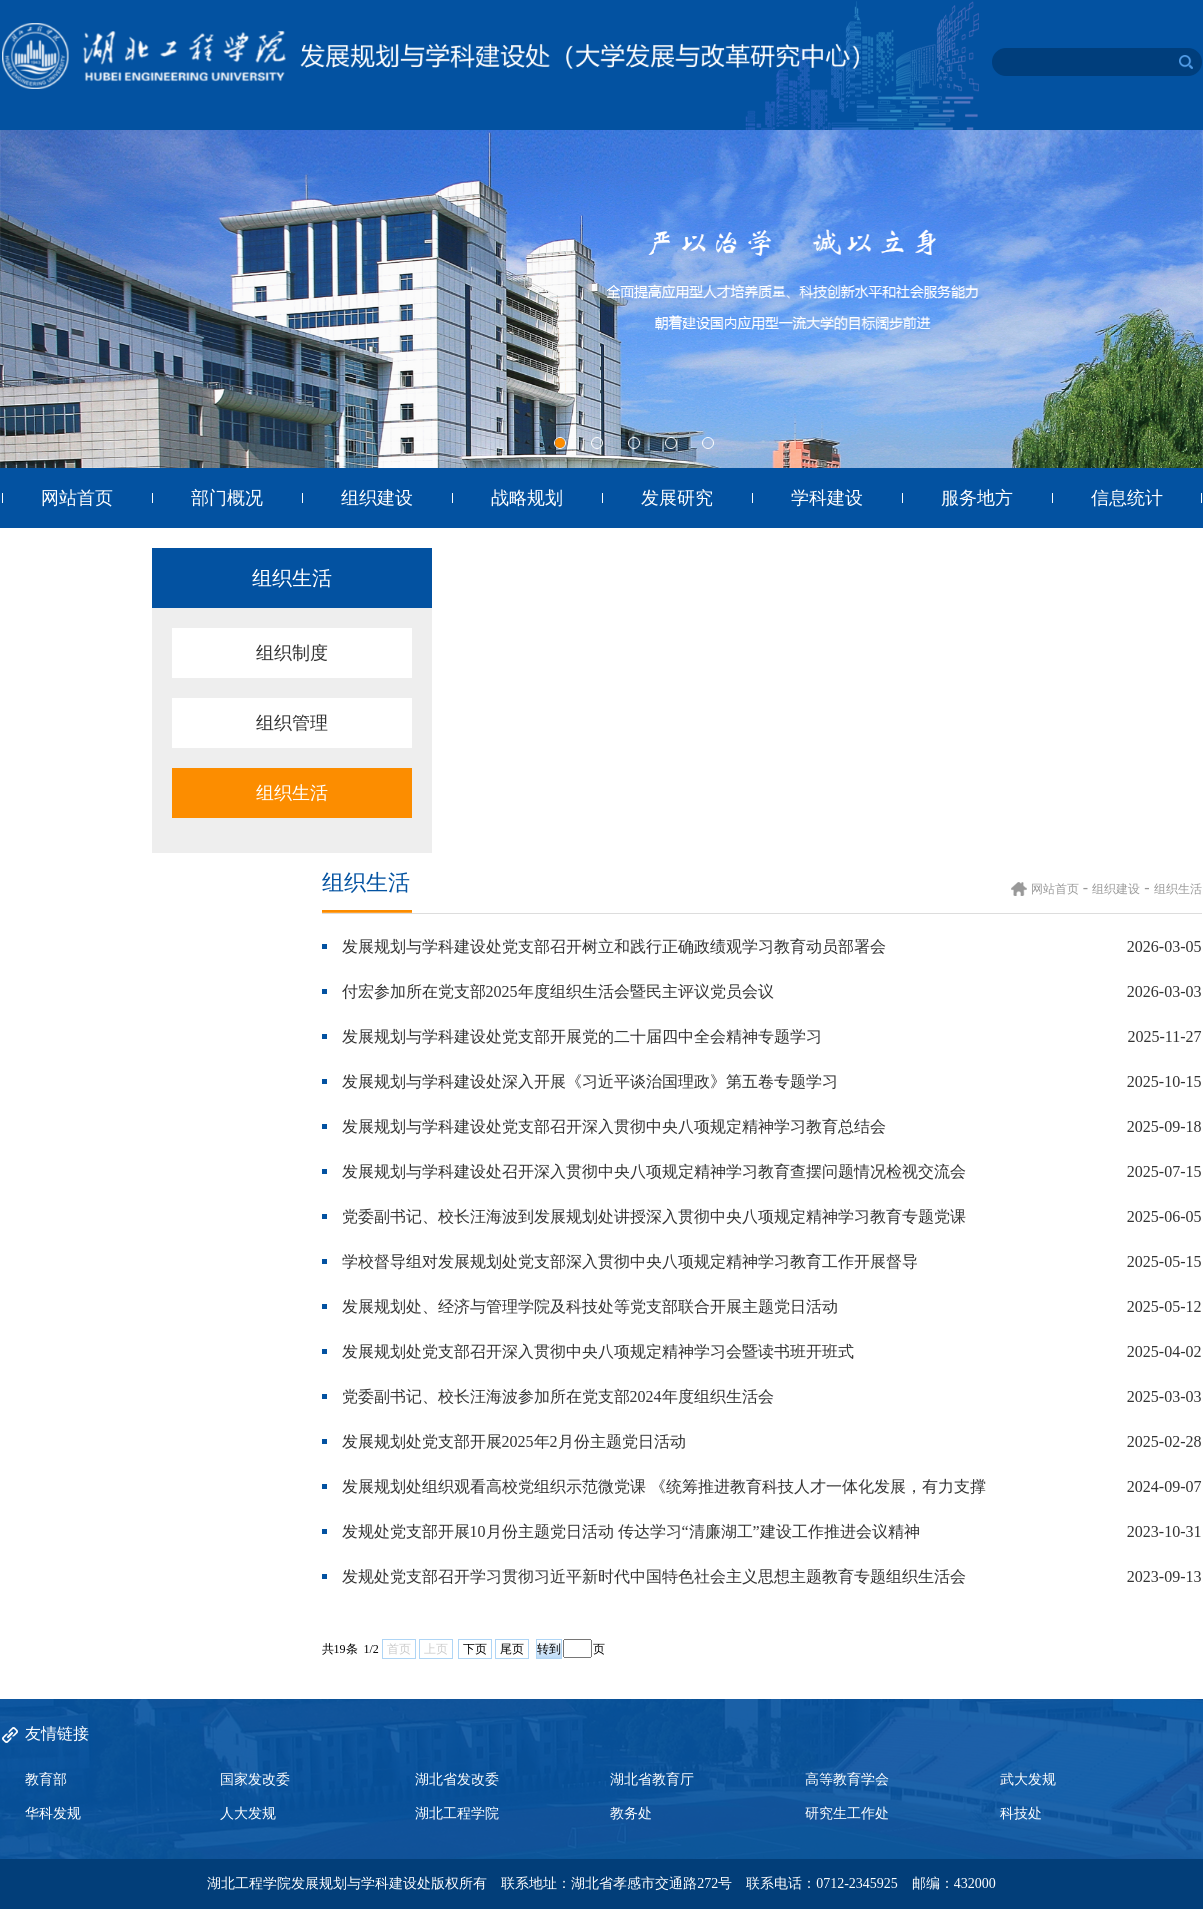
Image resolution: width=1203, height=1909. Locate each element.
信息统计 (1127, 498)
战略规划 (527, 498)
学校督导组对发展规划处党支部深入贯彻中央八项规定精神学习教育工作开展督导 (630, 1261)
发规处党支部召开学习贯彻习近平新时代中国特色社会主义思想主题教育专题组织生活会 (654, 1576)
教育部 (46, 1779)
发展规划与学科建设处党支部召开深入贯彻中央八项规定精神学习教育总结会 (614, 1126)
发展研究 (677, 498)
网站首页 (77, 498)
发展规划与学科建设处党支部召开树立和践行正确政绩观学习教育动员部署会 (614, 946)
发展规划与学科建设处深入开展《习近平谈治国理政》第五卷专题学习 (590, 1081)
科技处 (1021, 1813)
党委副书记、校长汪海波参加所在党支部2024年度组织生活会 (558, 1396)
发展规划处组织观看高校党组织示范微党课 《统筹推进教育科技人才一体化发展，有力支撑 (664, 1486)
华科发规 (53, 1813)
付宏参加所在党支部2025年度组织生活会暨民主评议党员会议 (558, 991)
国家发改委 (255, 1779)
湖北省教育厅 (652, 1779)
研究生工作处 (847, 1813)
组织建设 (377, 498)
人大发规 (248, 1813)
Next (1186, 301)
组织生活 (292, 793)
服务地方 (977, 498)
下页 (475, 1649)
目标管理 (77, 558)
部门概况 (227, 498)
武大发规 (1028, 1779)
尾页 (512, 1649)
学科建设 (827, 498)
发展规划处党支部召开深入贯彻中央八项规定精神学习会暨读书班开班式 (598, 1351)
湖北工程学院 (457, 1813)
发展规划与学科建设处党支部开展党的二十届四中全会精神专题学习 (582, 1036)
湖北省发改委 (457, 1779)
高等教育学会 (847, 1779)
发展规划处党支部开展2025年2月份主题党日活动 (514, 1441)
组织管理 (292, 723)
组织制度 (292, 653)
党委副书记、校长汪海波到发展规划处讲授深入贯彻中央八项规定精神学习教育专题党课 (654, 1216)
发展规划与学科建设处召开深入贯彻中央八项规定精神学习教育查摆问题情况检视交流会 (654, 1171)
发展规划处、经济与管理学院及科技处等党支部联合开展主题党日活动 (590, 1306)
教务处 (631, 1813)
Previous (17, 301)
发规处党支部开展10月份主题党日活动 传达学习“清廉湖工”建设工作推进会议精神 (631, 1531)
